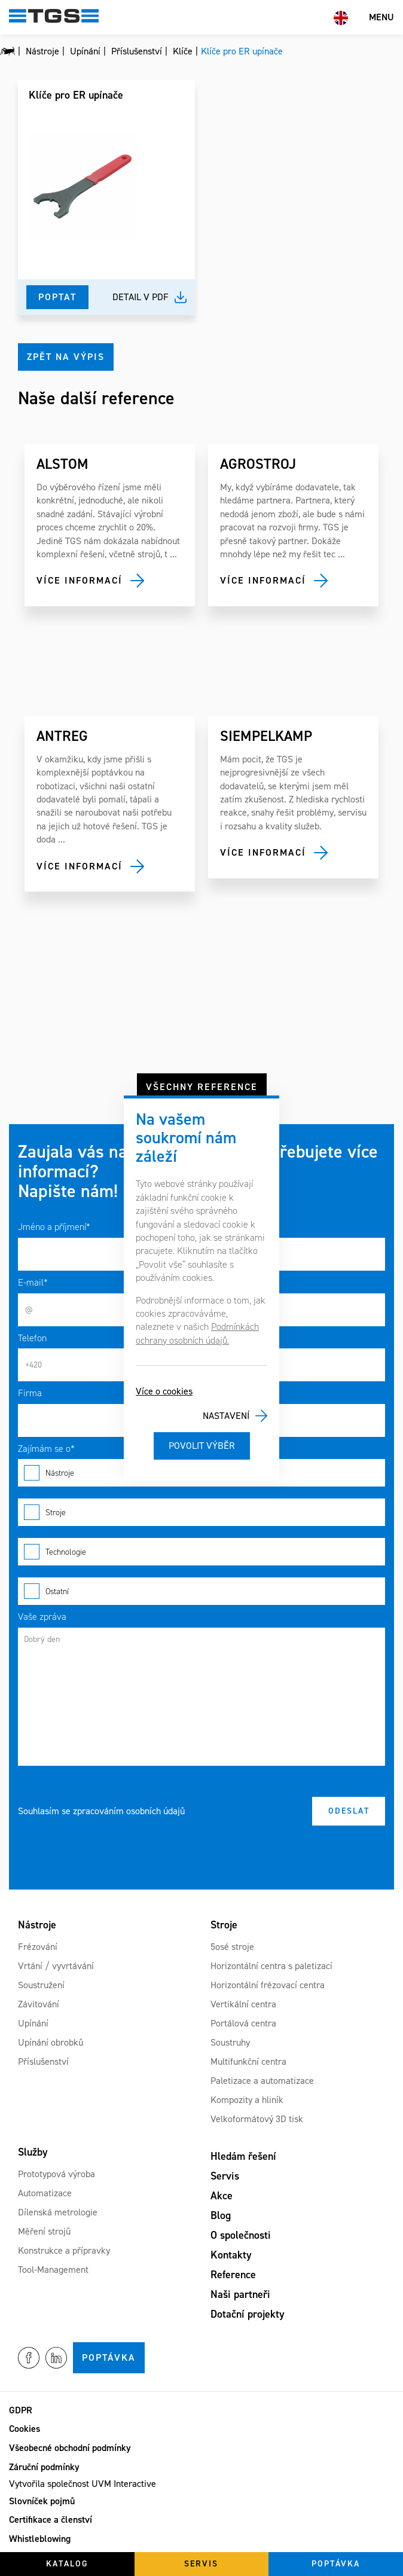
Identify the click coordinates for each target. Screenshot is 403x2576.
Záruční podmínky (44, 2467)
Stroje (201, 1512)
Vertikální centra (243, 2004)
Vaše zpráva (42, 1616)
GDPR (20, 2410)
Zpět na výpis (66, 356)
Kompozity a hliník (246, 2099)
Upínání (33, 2023)
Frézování (37, 1946)
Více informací (79, 580)
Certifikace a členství (50, 2519)
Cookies (24, 2428)
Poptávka (109, 2357)
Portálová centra (243, 2023)
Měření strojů (44, 2231)
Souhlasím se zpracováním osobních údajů (101, 1811)
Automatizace (45, 2193)
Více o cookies (164, 1391)
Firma (30, 1393)
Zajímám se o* (46, 1448)
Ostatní (201, 1591)
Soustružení (41, 1985)
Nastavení (226, 1415)
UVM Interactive (123, 2483)
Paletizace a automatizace (262, 2080)
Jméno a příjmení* (54, 1226)
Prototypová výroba (56, 2174)
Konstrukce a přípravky (64, 2250)
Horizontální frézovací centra (267, 1985)
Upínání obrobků (50, 2042)
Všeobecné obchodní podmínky (70, 2447)
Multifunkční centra (248, 2061)
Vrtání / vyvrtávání (56, 1966)
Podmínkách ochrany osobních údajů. (197, 1333)
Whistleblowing (40, 2538)
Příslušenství (43, 2061)
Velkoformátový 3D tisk (256, 2119)
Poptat (57, 297)
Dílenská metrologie (57, 2212)
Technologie (201, 1551)
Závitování (38, 2004)
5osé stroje (232, 1946)
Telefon (32, 1338)
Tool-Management (53, 2269)
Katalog (67, 2563)
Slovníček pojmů (42, 2501)
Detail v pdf (140, 297)
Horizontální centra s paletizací (271, 1966)
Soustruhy (230, 2042)
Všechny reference (202, 1087)
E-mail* (33, 1282)
